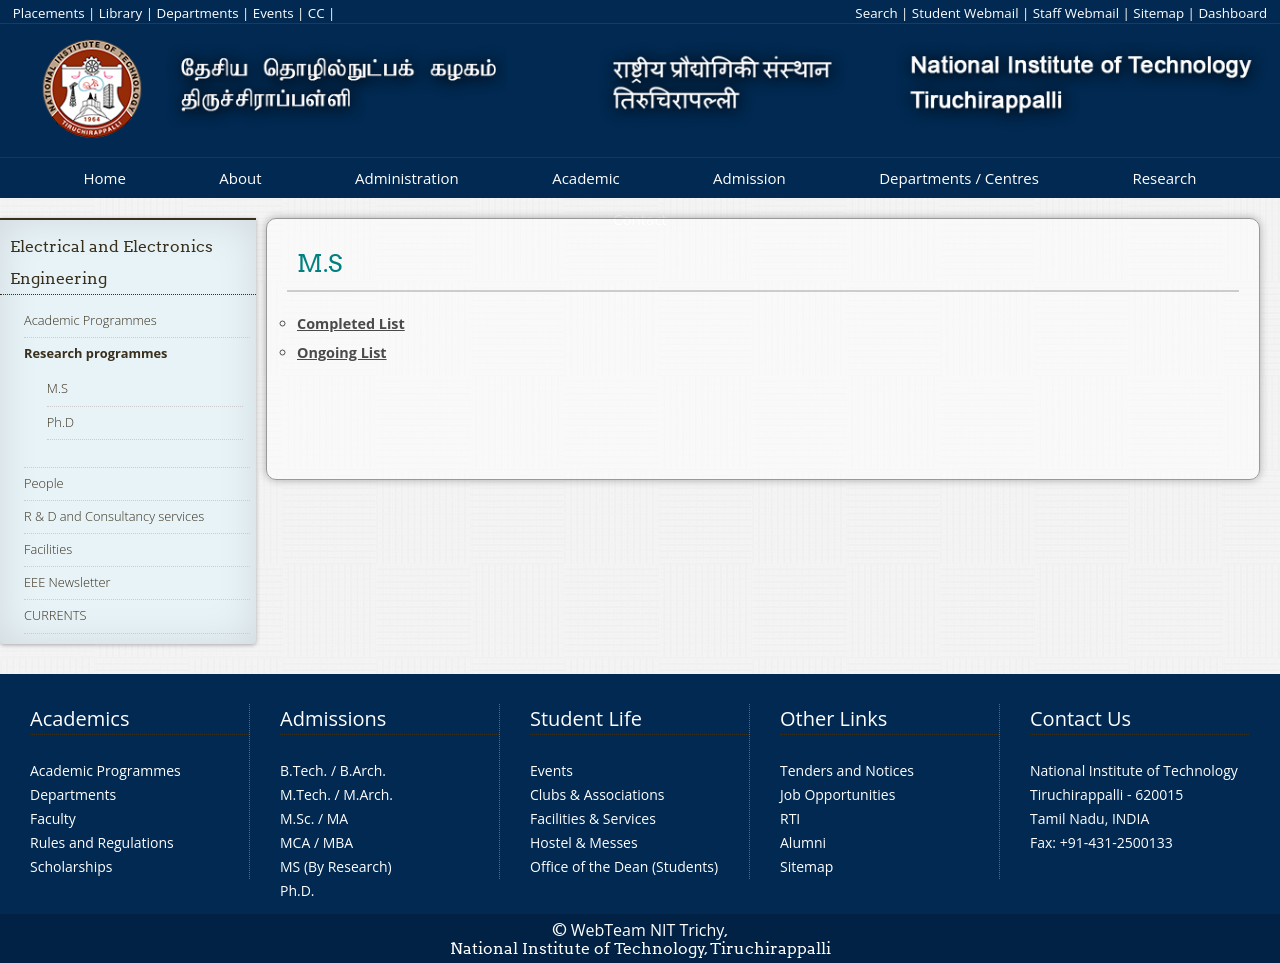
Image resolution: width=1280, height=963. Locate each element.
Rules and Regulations (102, 842)
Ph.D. (297, 890)
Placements (49, 13)
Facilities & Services (593, 818)
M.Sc (295, 818)
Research (1164, 178)
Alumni (803, 842)
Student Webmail (965, 13)
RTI (790, 818)
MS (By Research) (336, 866)
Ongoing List (342, 352)
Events (273, 13)
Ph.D (60, 422)
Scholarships (71, 866)
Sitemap (1158, 13)
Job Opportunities (837, 794)
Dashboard (1232, 13)
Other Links (833, 718)
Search (876, 13)
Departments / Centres (959, 178)
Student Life (586, 718)
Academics (79, 718)
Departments (198, 13)
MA (337, 818)
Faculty (53, 818)
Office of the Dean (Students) (624, 866)
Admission (749, 178)
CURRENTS (55, 615)
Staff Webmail (1076, 13)
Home (104, 178)
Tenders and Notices (847, 770)
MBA (338, 842)
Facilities (48, 549)
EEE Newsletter (67, 582)
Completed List (351, 323)
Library (120, 13)
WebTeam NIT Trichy (648, 930)
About (240, 178)
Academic (585, 178)
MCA (295, 842)
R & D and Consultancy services (114, 516)
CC (316, 13)
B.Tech (302, 770)
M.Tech (303, 794)
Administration (407, 178)
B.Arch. (363, 770)
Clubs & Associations (597, 794)
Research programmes (95, 353)
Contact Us (1080, 718)
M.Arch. (368, 794)
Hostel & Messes (584, 842)
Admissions (333, 718)
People (44, 483)
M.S (57, 388)
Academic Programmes (90, 320)
